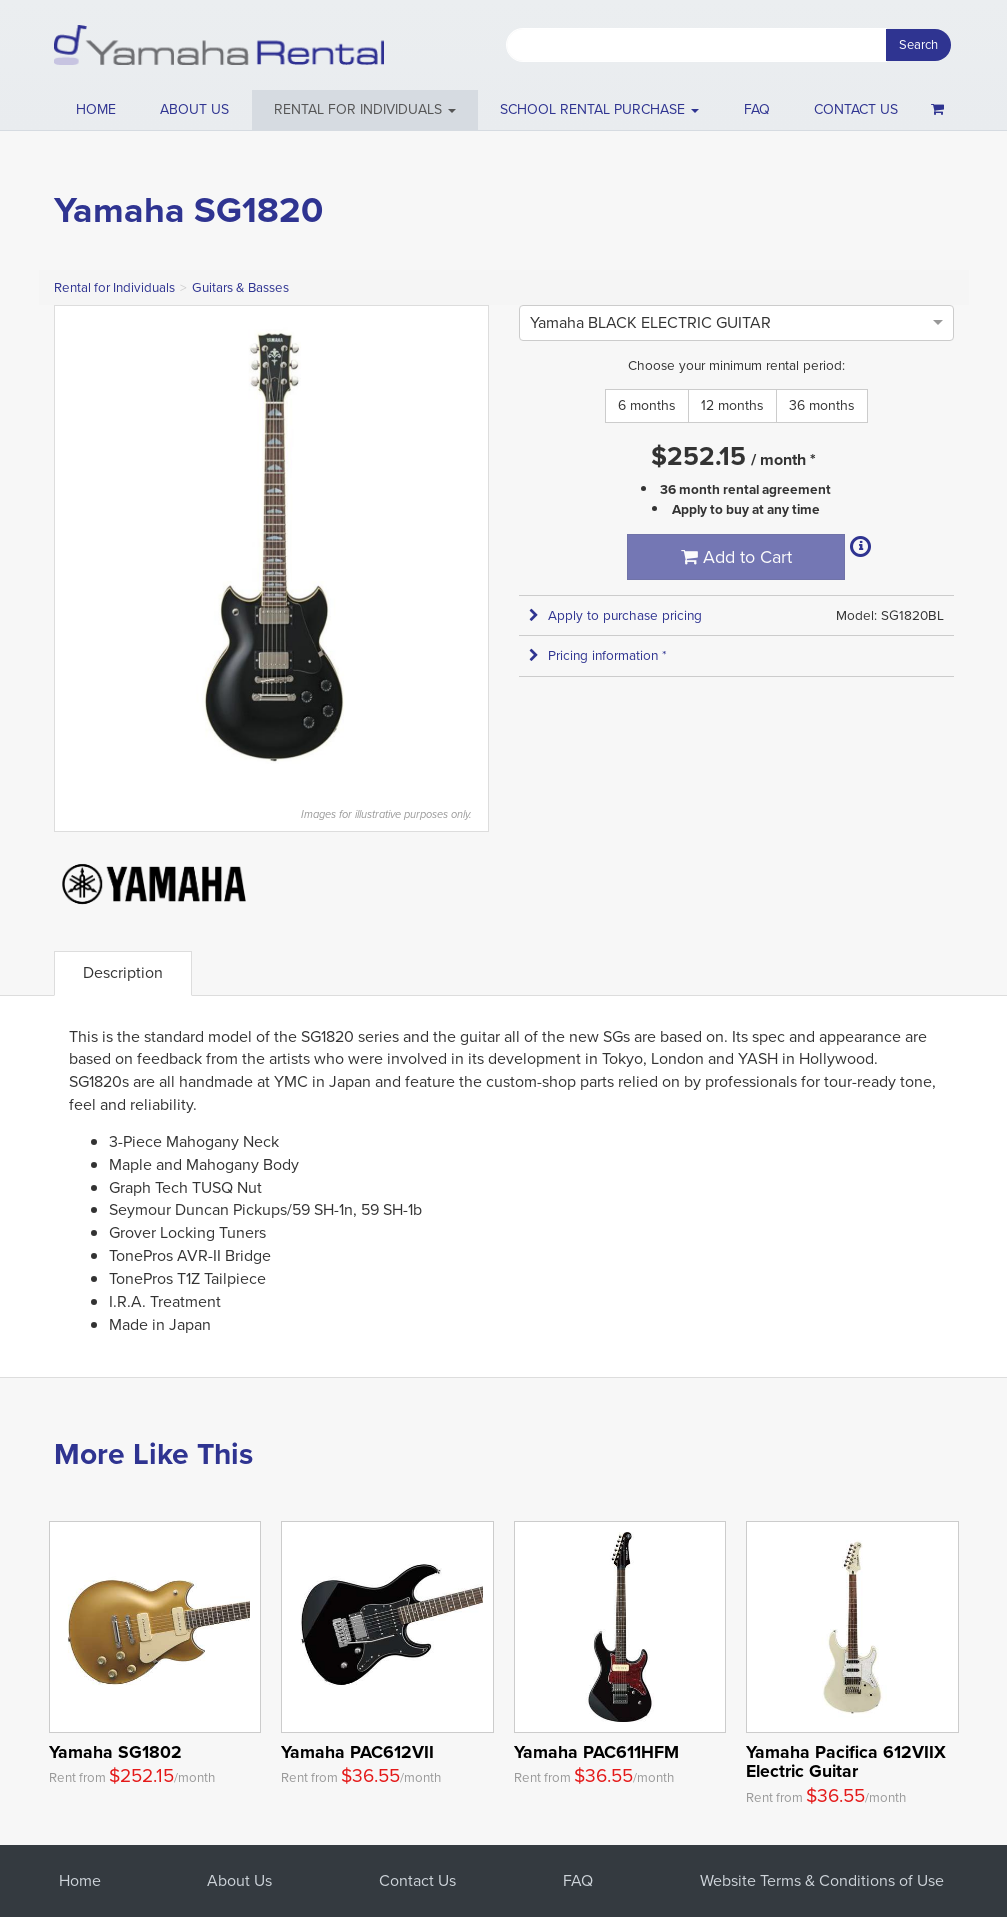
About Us (239, 1880)
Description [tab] (123, 972)
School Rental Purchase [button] (599, 109)
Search (918, 44)
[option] (650, 322)
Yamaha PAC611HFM (596, 1752)
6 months (647, 405)
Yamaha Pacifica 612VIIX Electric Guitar (846, 1761)
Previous (80, 546)
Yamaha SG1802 (115, 1752)
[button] (365, 110)
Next (463, 546)
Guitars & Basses (240, 287)
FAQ (757, 109)
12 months (732, 405)
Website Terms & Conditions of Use (822, 1880)
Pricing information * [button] (598, 655)
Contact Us (417, 1880)
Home (96, 109)
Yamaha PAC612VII (357, 1752)
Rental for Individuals (114, 287)
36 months (822, 405)
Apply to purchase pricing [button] (615, 615)
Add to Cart (736, 557)
